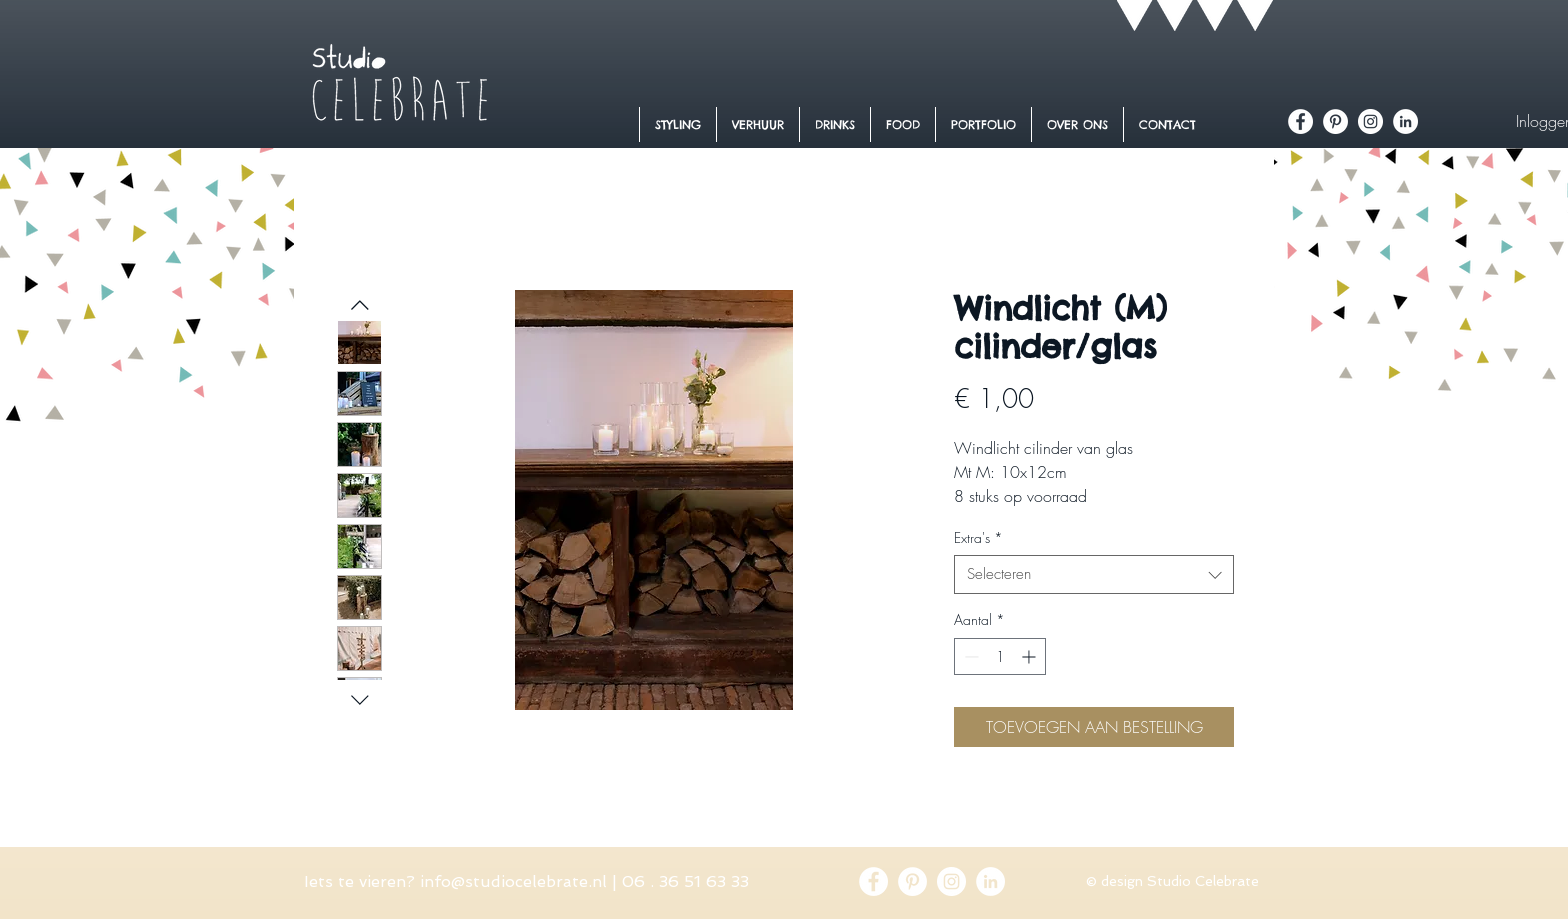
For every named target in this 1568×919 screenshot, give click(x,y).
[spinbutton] (1000, 656)
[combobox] (1094, 574)
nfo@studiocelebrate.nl (515, 881)
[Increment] (1030, 656)
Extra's (978, 537)
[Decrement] (969, 656)
